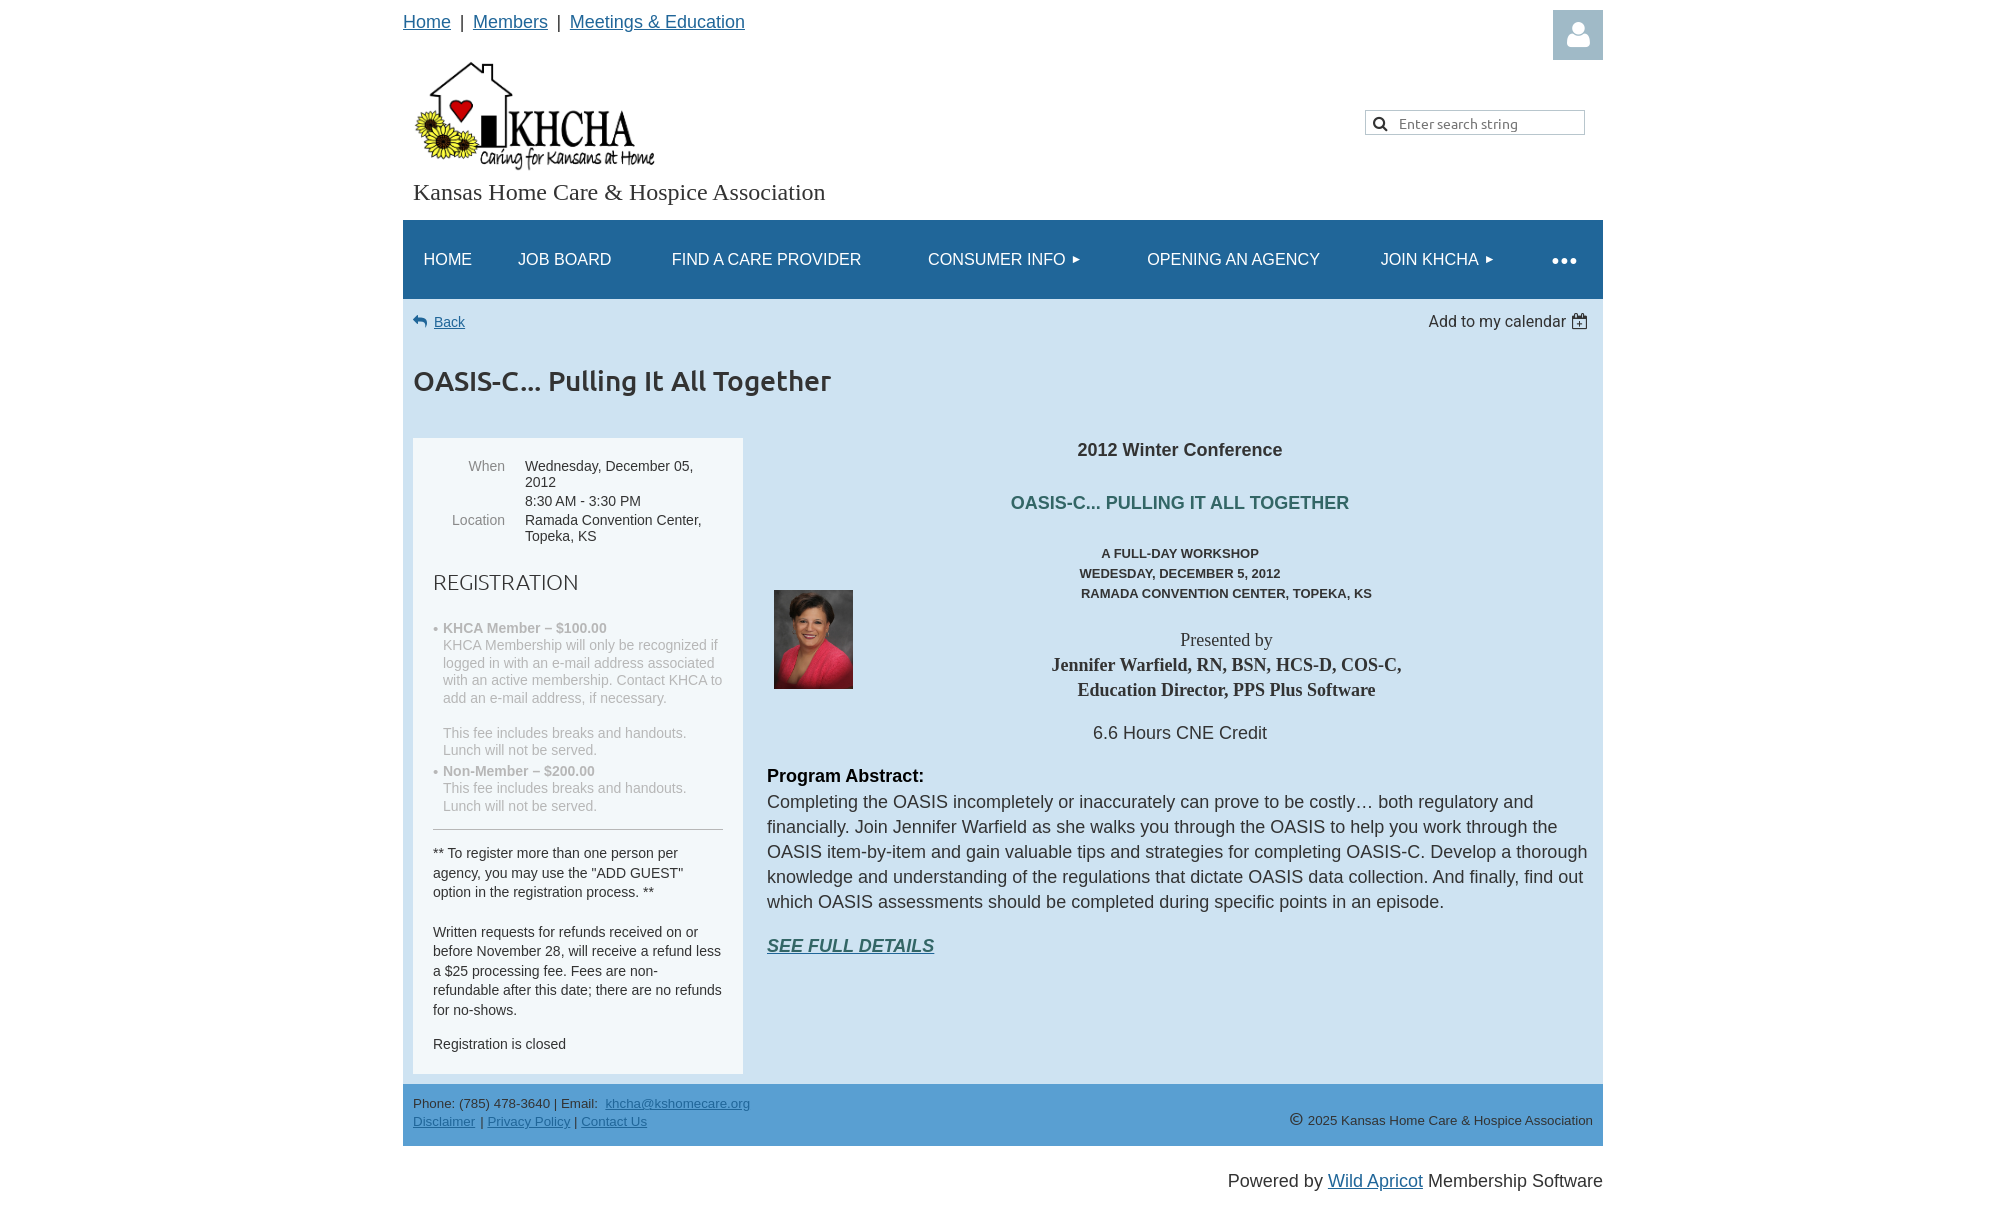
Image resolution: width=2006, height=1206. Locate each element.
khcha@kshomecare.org (677, 1103)
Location (478, 520)
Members (510, 22)
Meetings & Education (657, 22)
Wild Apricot (1375, 1181)
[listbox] (1510, 321)
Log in (1578, 35)
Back (449, 322)
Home (427, 22)
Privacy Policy (528, 1121)
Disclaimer (444, 1121)
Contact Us (614, 1121)
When (486, 466)
